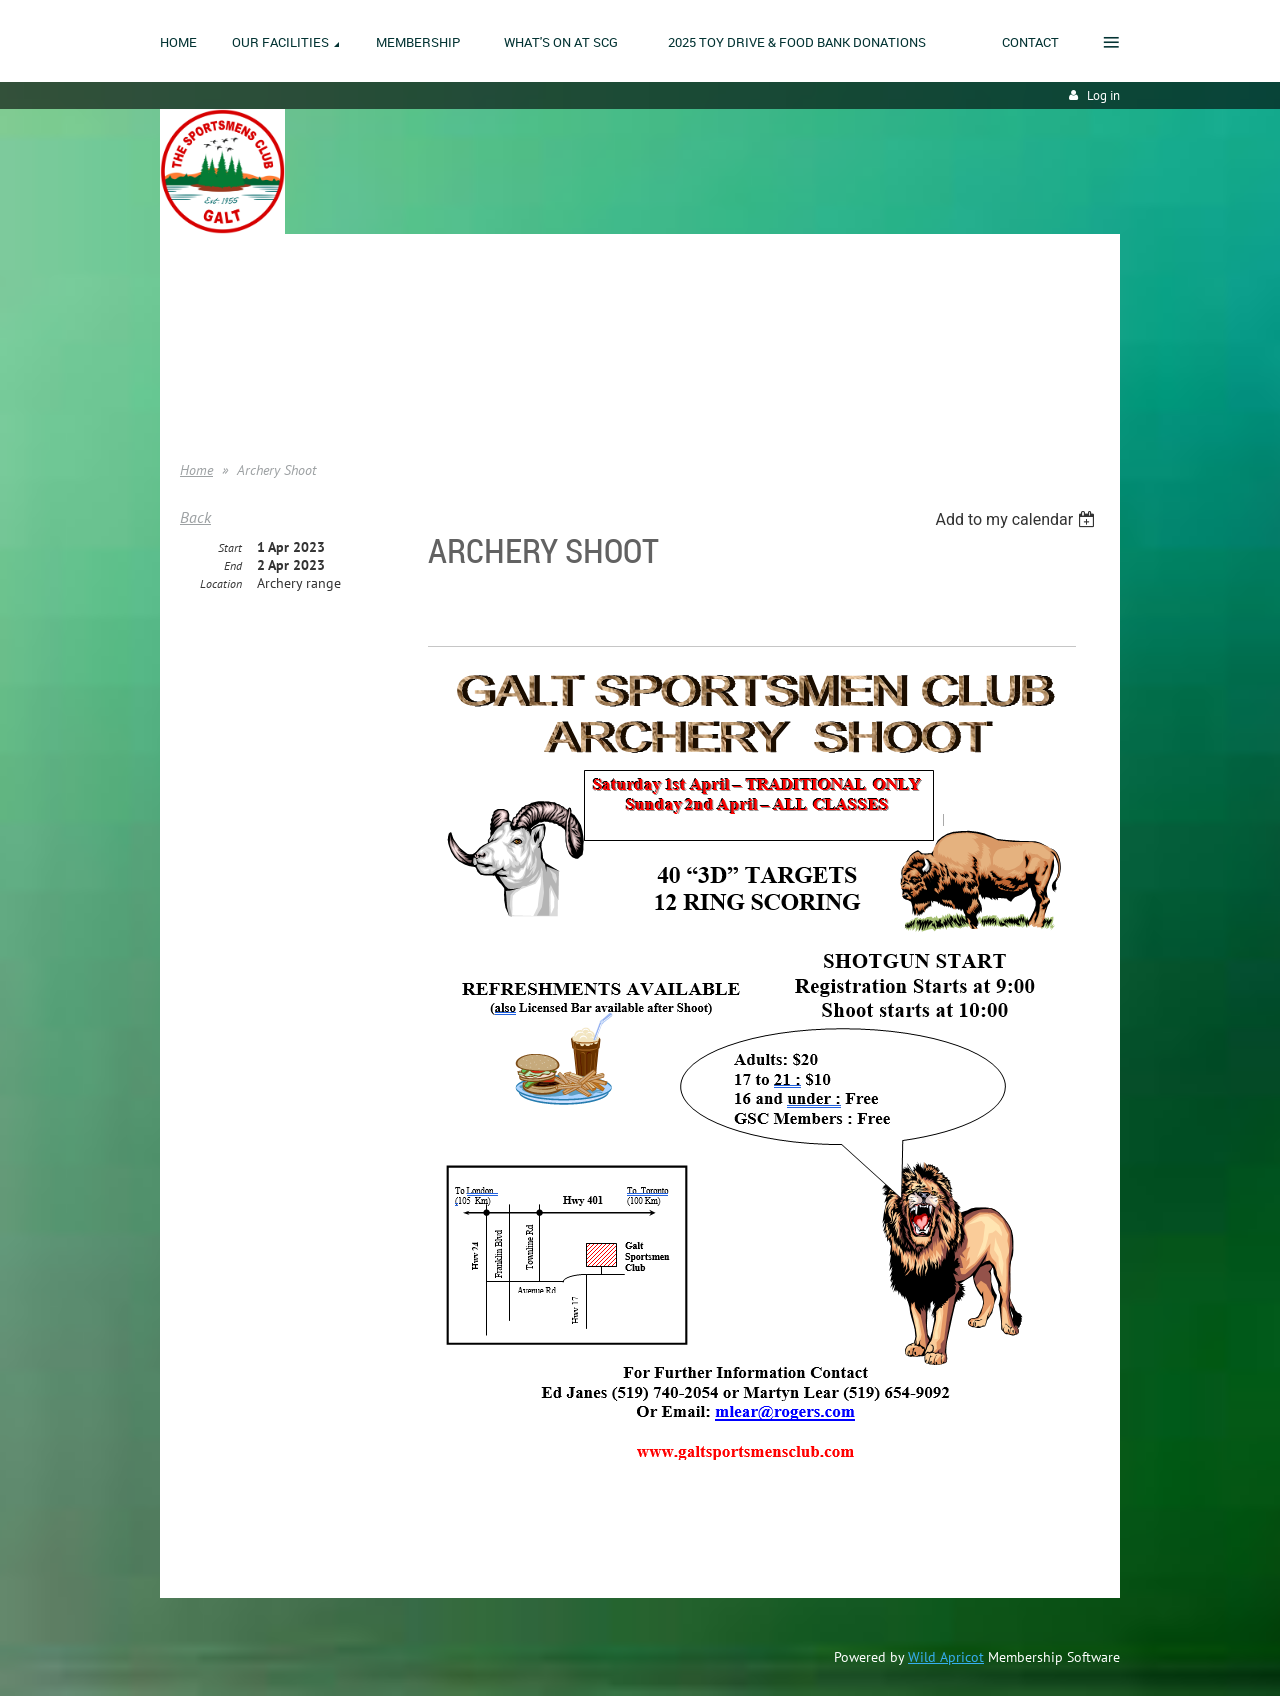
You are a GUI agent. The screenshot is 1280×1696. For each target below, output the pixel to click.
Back (195, 517)
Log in (1103, 95)
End (233, 565)
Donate (201, 370)
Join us (200, 340)
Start (230, 547)
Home (197, 310)
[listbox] (1017, 519)
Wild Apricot (946, 1657)
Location (221, 583)
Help (193, 400)
